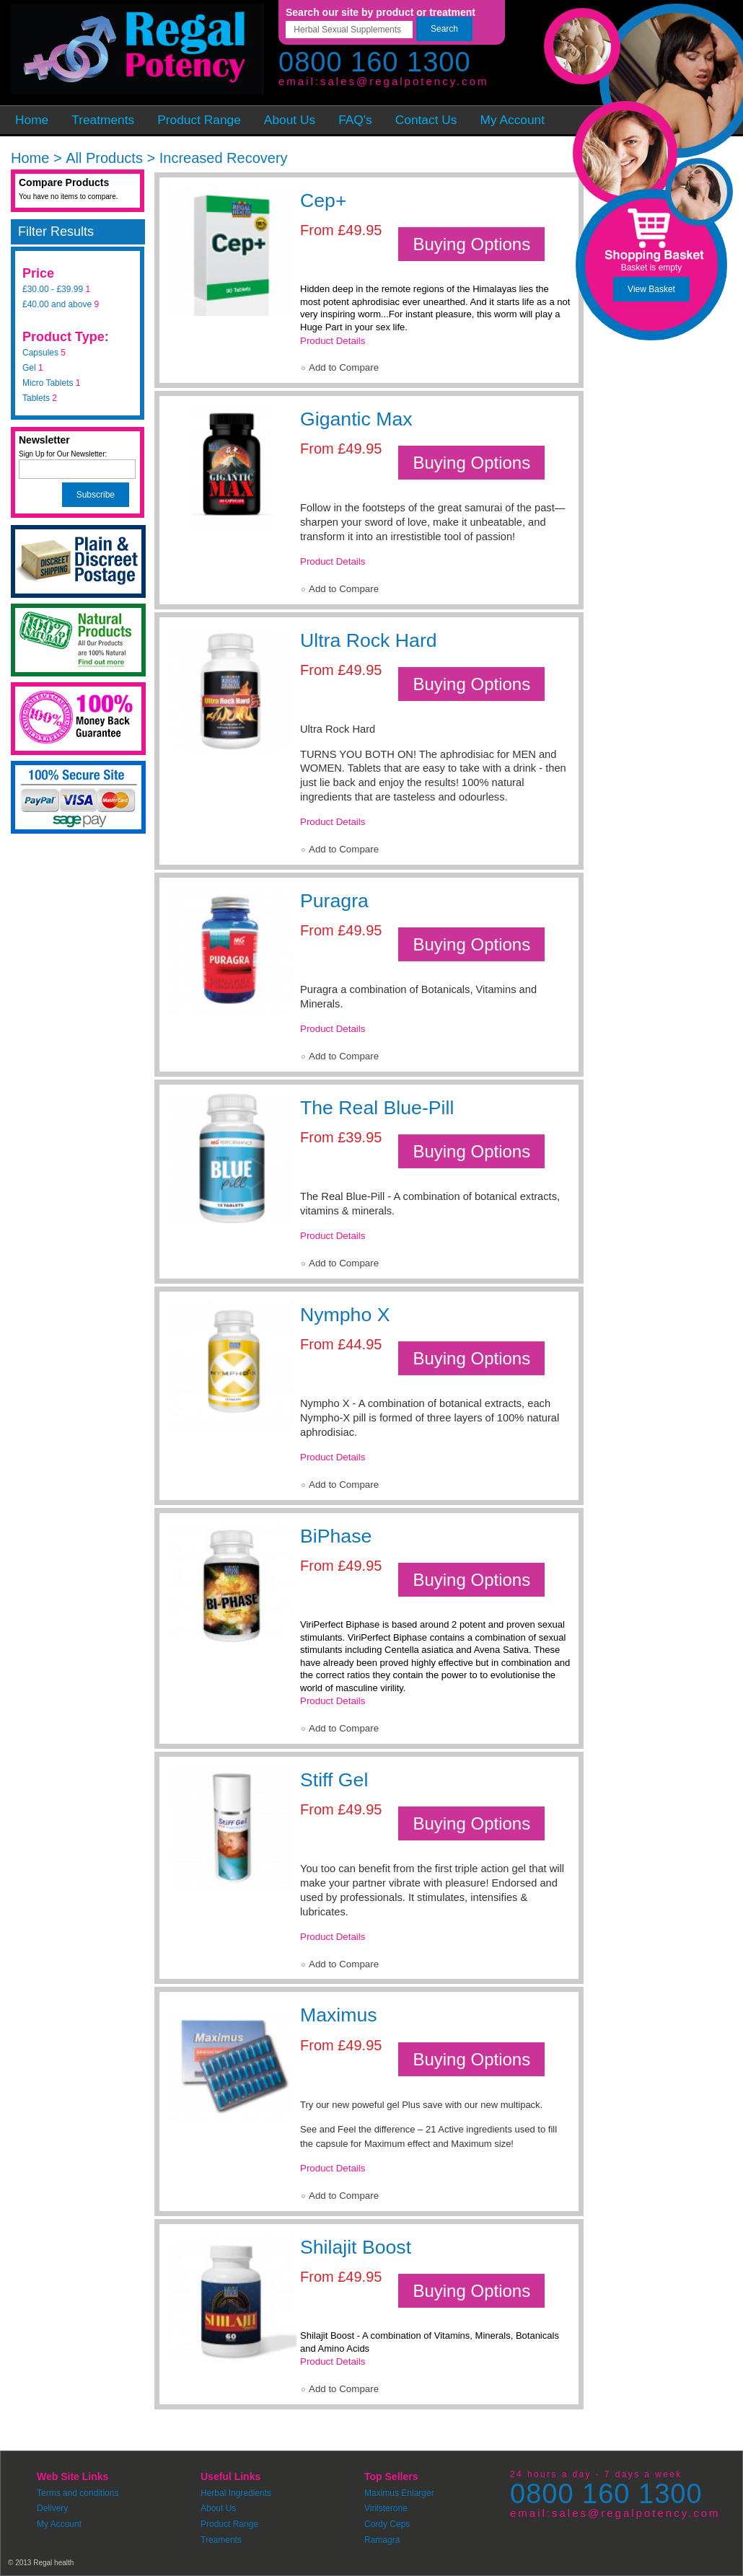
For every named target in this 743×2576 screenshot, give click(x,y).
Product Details (332, 340)
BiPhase (336, 1536)
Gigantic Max (356, 419)
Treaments (221, 2540)
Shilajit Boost (355, 2247)
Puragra (334, 901)
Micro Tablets (47, 383)
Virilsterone (386, 2508)
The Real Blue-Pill (377, 1108)
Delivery (52, 2508)
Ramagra (382, 2540)
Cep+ (323, 200)
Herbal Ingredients (236, 2493)
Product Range (229, 2524)
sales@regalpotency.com (404, 81)
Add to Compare (344, 367)
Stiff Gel (334, 1780)
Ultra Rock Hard (368, 640)
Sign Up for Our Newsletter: (63, 454)
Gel (29, 368)
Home (30, 158)
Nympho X (345, 1315)
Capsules (40, 353)
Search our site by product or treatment (380, 12)
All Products (104, 158)
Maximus (338, 2015)
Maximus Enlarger (399, 2493)
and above (57, 304)
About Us (218, 2508)
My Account (59, 2524)
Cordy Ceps (387, 2524)
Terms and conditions (77, 2493)
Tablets (36, 398)
